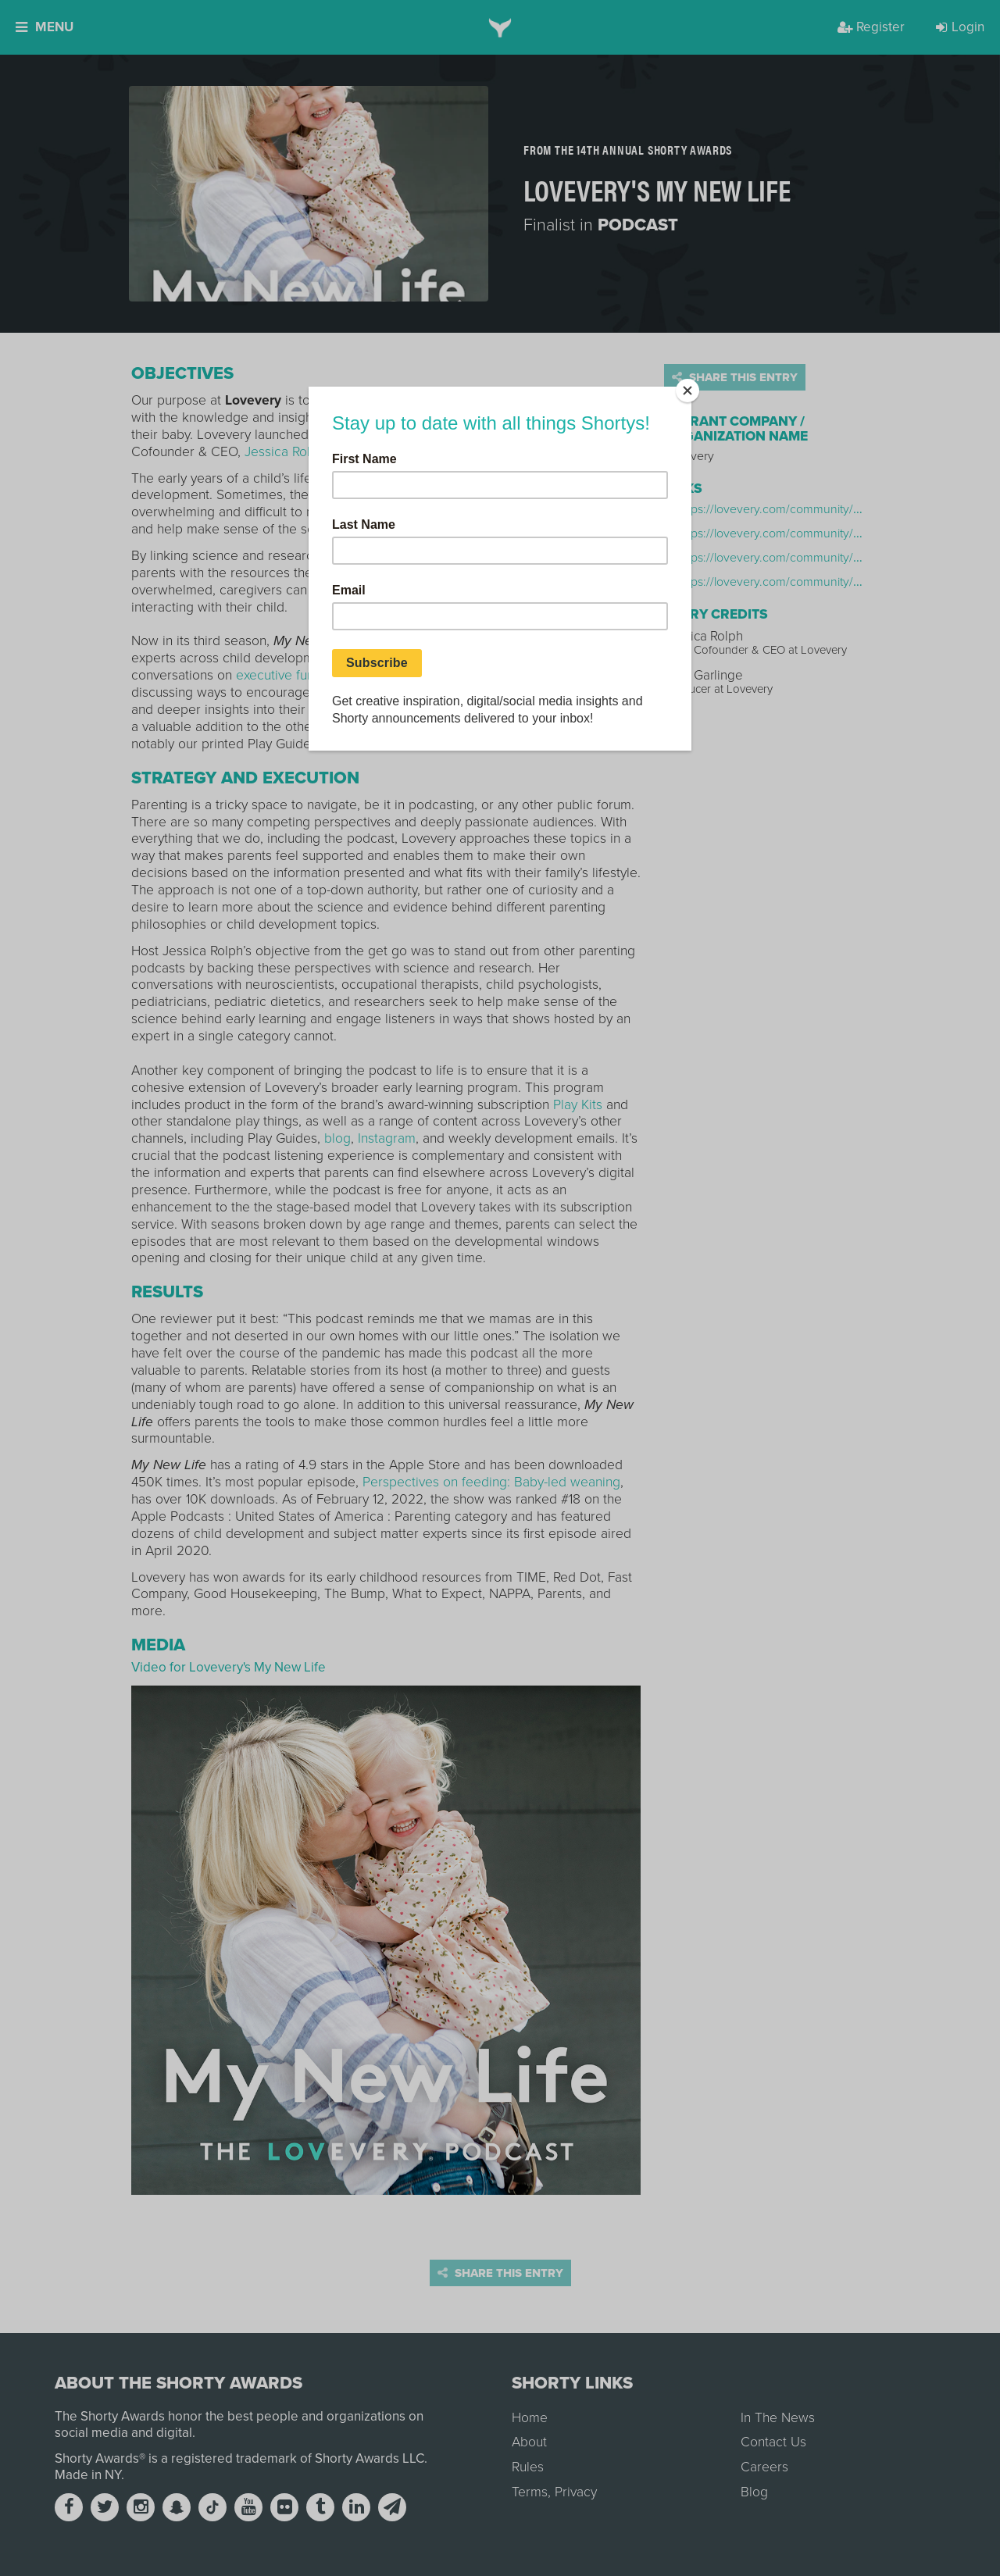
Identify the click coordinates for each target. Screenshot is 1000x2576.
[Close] (687, 390)
